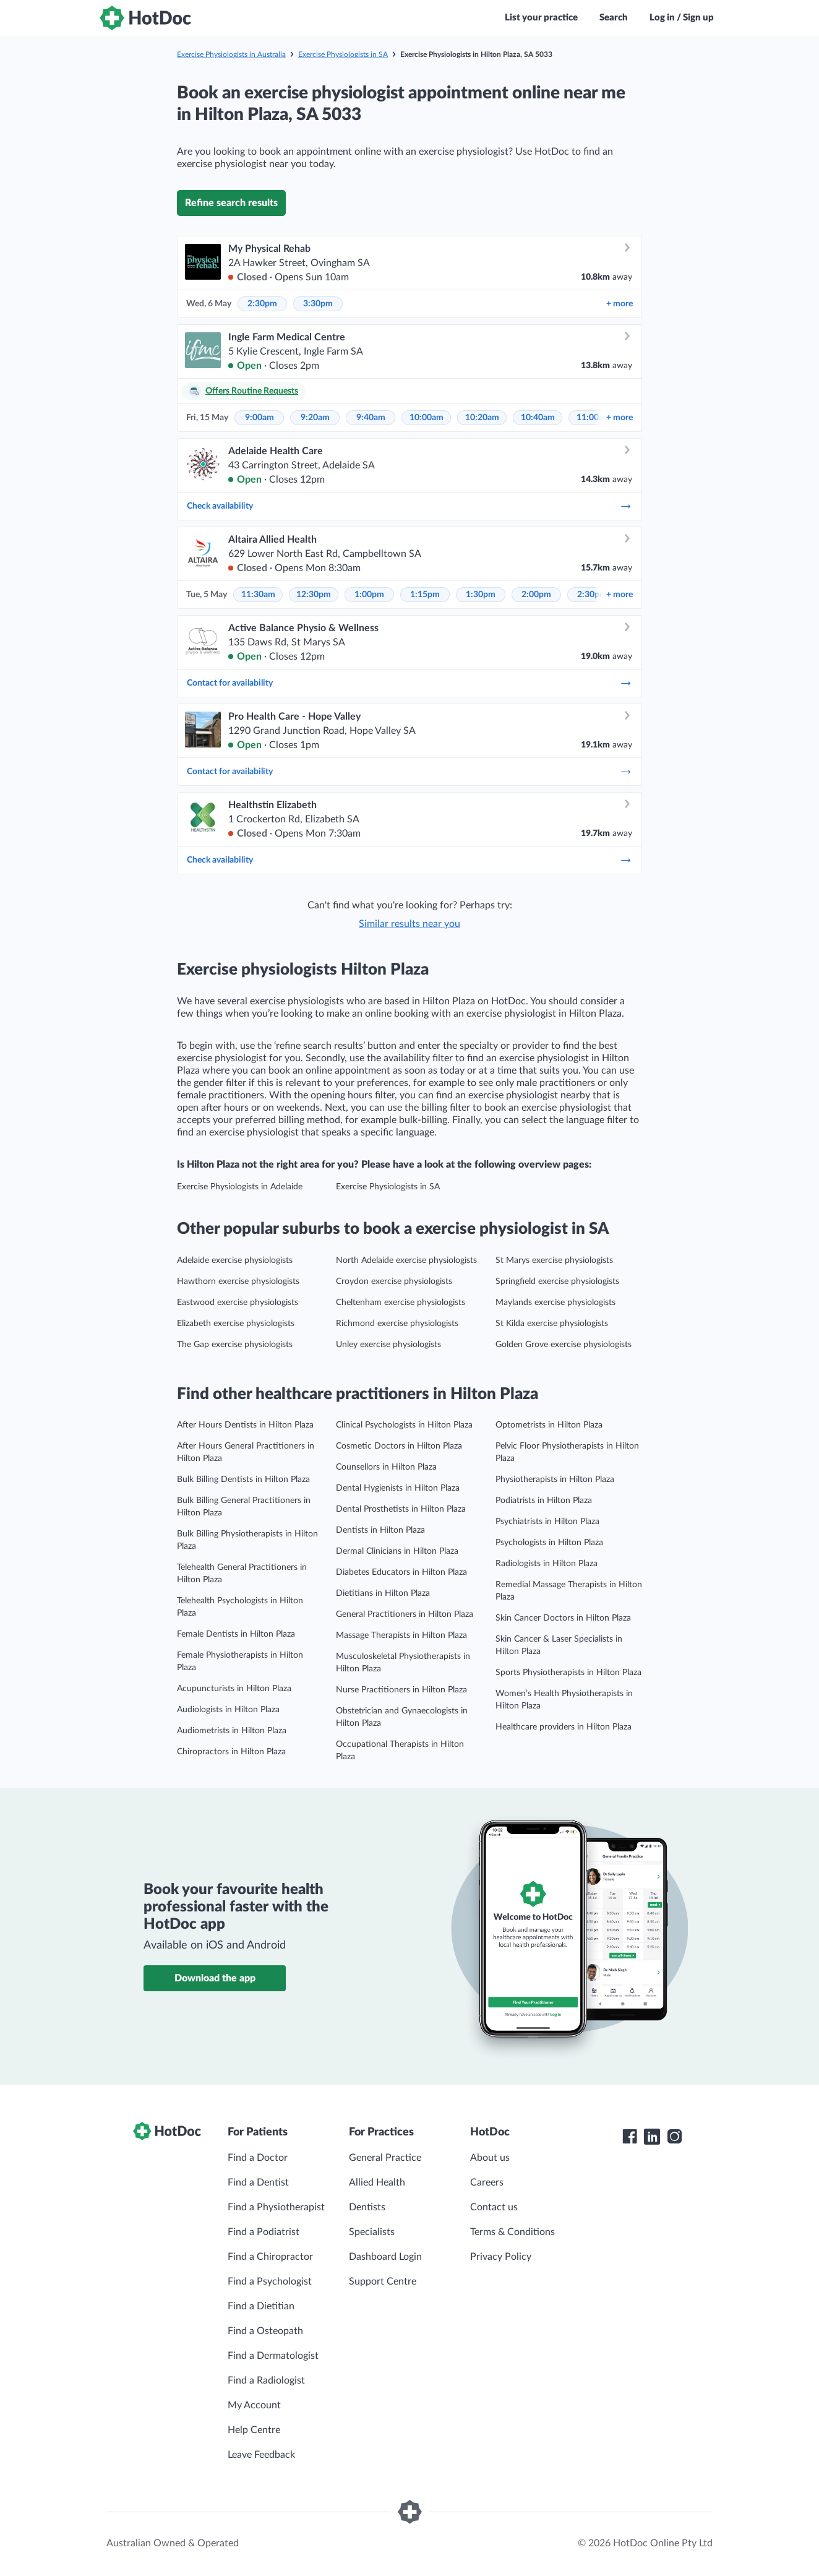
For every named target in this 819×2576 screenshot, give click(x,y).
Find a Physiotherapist (276, 2207)
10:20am (482, 417)
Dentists (367, 2207)
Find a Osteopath (265, 2331)
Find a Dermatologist (273, 2356)
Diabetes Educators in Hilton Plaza (401, 1572)
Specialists (372, 2232)
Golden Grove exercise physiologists (563, 1344)
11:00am (594, 417)
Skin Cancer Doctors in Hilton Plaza (563, 1618)
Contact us (494, 2207)
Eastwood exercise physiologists (237, 1302)
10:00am (427, 417)
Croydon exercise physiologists (394, 1281)
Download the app (214, 1978)
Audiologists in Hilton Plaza (228, 1709)
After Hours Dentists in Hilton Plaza (245, 1425)
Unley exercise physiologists (388, 1344)
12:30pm (313, 594)
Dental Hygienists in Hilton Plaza (398, 1488)
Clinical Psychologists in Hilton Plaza (404, 1425)
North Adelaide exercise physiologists (406, 1260)
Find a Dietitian (261, 2306)
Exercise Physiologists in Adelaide (239, 1186)
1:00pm (369, 594)
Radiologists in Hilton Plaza (546, 1563)
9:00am (259, 417)
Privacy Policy (500, 2257)
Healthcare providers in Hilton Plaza (563, 1727)
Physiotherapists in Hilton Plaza (554, 1479)
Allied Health (377, 2182)
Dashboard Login (385, 2257)
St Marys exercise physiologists (554, 1260)
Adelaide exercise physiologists (235, 1260)
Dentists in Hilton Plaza (380, 1530)
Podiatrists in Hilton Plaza (543, 1500)
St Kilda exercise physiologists (551, 1323)
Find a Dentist (258, 2182)
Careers (487, 2182)
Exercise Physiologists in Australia (231, 54)
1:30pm (480, 594)
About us (490, 2158)
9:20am (315, 417)
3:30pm (318, 303)
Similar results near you (409, 924)
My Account (254, 2405)
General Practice (385, 2158)
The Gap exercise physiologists (235, 1344)
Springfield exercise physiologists (557, 1281)
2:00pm (536, 594)
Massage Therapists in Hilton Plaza (401, 1635)
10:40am (538, 417)
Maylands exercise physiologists (555, 1302)
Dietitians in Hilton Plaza (383, 1593)
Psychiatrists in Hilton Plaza (547, 1521)
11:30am (258, 594)
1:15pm (425, 594)
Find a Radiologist (266, 2380)
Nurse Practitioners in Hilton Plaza (401, 1690)
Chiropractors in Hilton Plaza (231, 1751)
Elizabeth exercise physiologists (235, 1323)
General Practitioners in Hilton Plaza (404, 1614)
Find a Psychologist (270, 2281)
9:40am (370, 417)
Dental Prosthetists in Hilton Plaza (401, 1509)
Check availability (409, 506)
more (619, 303)
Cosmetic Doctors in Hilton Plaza (399, 1446)
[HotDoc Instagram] (674, 2137)
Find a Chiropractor (270, 2257)
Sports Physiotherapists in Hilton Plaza (568, 1672)
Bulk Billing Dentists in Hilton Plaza (243, 1479)
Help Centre (254, 2430)
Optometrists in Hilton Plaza (548, 1425)
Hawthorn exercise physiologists (238, 1281)
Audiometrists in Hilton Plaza (231, 1730)
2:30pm (262, 303)
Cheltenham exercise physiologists (400, 1302)
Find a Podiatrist (263, 2232)
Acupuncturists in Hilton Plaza (234, 1688)
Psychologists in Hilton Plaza (549, 1542)
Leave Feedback (261, 2455)
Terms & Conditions (512, 2232)
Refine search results (231, 203)
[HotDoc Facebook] (630, 2137)
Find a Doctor (258, 2158)
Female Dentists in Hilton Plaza (236, 1634)
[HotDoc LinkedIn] (652, 2137)
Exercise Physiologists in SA (343, 54)
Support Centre (382, 2281)
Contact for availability (409, 683)
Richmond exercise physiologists (397, 1323)
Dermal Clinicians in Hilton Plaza (397, 1551)
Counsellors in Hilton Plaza (386, 1467)
